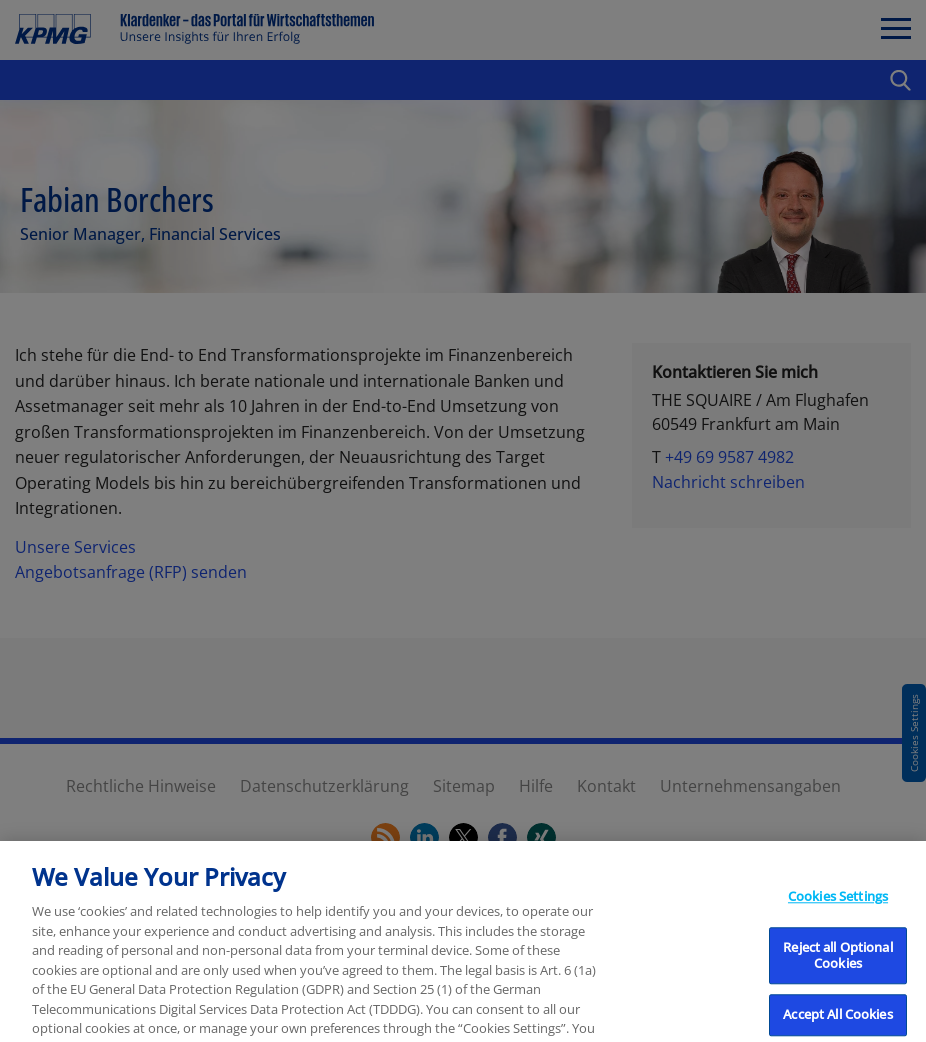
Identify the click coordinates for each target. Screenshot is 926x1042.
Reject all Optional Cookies (837, 972)
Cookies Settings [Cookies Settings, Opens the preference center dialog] (838, 913)
